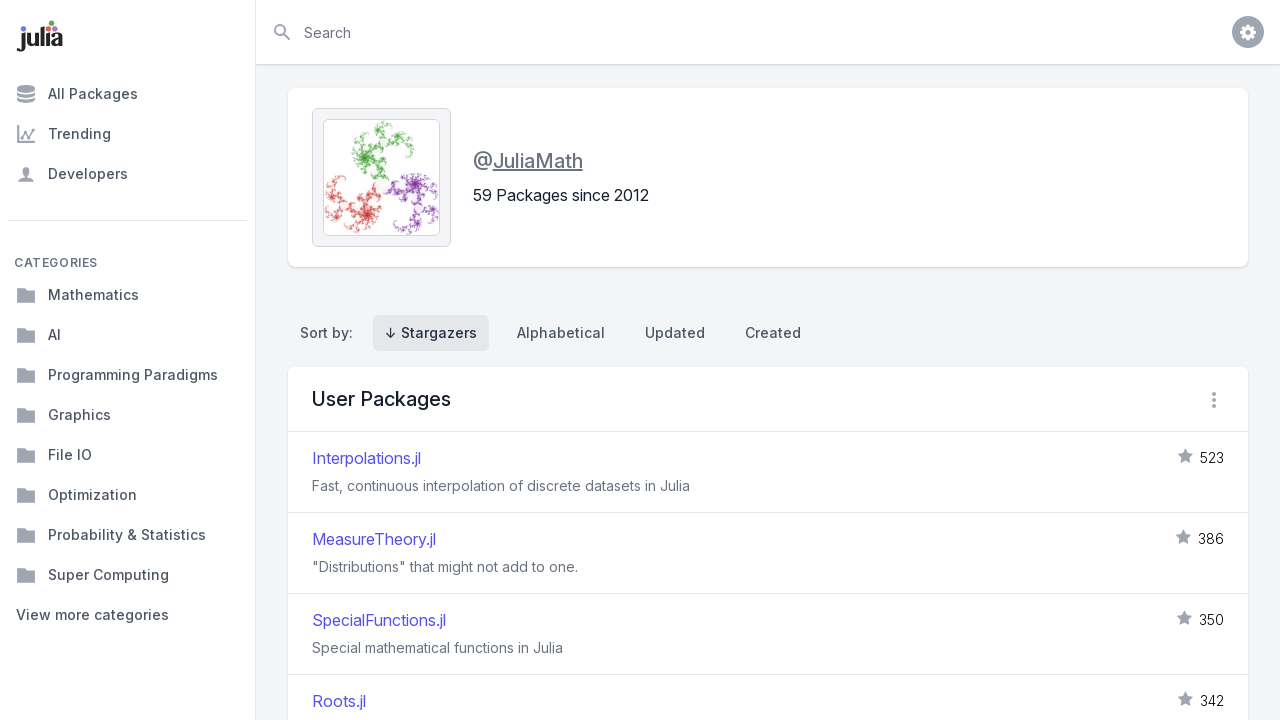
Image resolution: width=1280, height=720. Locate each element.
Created (773, 332)
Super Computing (92, 575)
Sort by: (330, 332)
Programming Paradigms (117, 375)
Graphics (63, 415)
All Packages (77, 94)
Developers (72, 174)
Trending (63, 134)
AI (38, 335)
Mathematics (77, 295)
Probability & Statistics (111, 535)
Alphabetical (561, 332)
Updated (675, 332)
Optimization (76, 495)
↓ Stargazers (431, 332)
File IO (54, 455)
